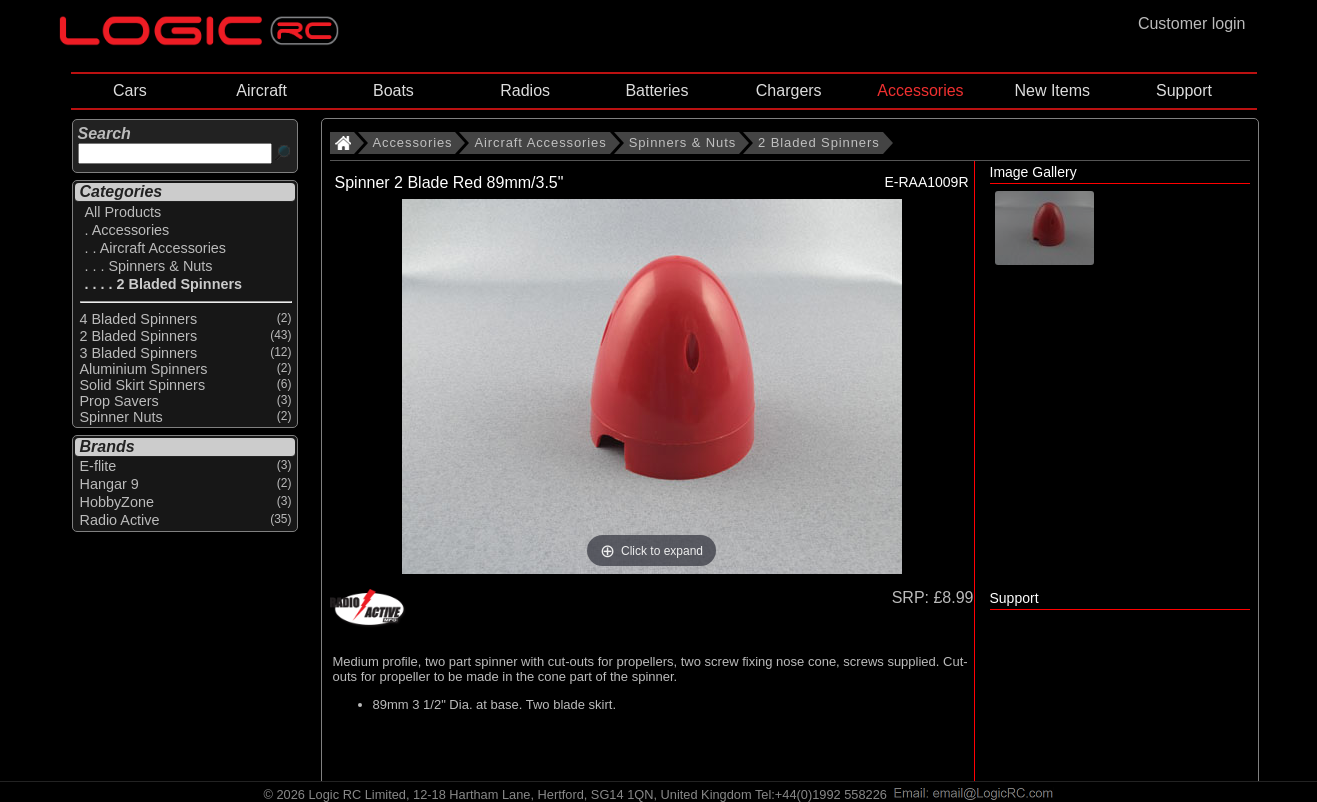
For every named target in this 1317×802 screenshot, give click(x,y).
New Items (1052, 90)
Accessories (920, 90)
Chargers (789, 90)
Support (1184, 90)
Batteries (656, 90)
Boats (393, 90)
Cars (130, 90)
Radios (525, 90)
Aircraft (261, 90)
